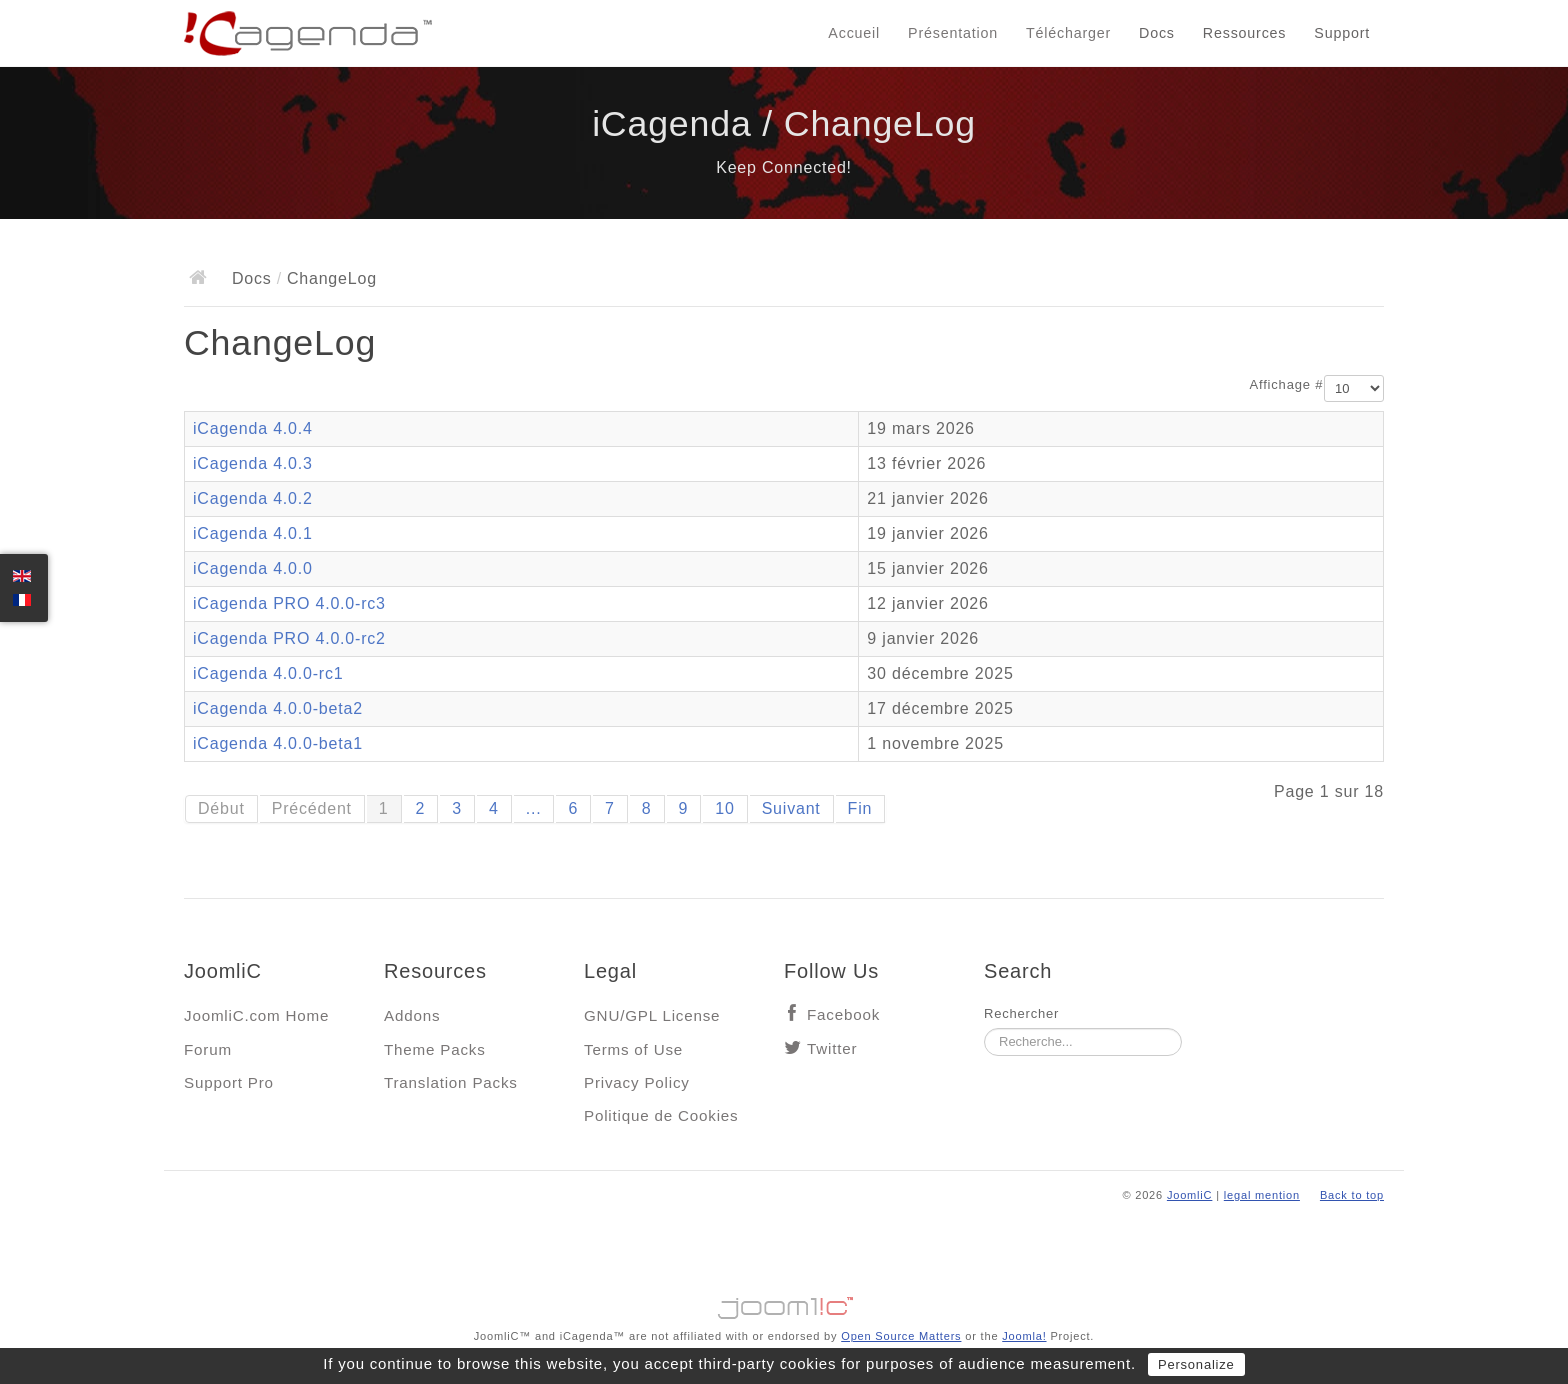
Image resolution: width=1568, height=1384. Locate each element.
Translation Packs (451, 1082)
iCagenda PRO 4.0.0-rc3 (289, 603)
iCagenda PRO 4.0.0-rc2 (289, 638)
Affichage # (1287, 384)
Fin (860, 808)
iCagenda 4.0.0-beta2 (278, 708)
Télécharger (1068, 33)
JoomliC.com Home (256, 1015)
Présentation (953, 33)
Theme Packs (435, 1049)
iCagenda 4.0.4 (253, 428)
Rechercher (1021, 1013)
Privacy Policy (637, 1082)
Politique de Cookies (661, 1115)
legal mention (1262, 1195)
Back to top (1352, 1195)
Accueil (854, 33)
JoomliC (1190, 1195)
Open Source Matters (901, 1336)
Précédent (312, 808)
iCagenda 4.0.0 (253, 568)
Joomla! (1024, 1336)
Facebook (843, 1014)
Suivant (791, 808)
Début (221, 808)
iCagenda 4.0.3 (253, 463)
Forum (208, 1049)
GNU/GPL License (652, 1015)
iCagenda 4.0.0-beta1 (278, 743)
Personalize (1196, 1364)
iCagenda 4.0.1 (253, 533)
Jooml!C (784, 1303)
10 (724, 808)
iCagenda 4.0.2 (253, 498)
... (534, 808)
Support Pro (229, 1082)
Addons (412, 1015)
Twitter (832, 1048)
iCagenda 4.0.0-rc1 (268, 673)
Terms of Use (633, 1049)
